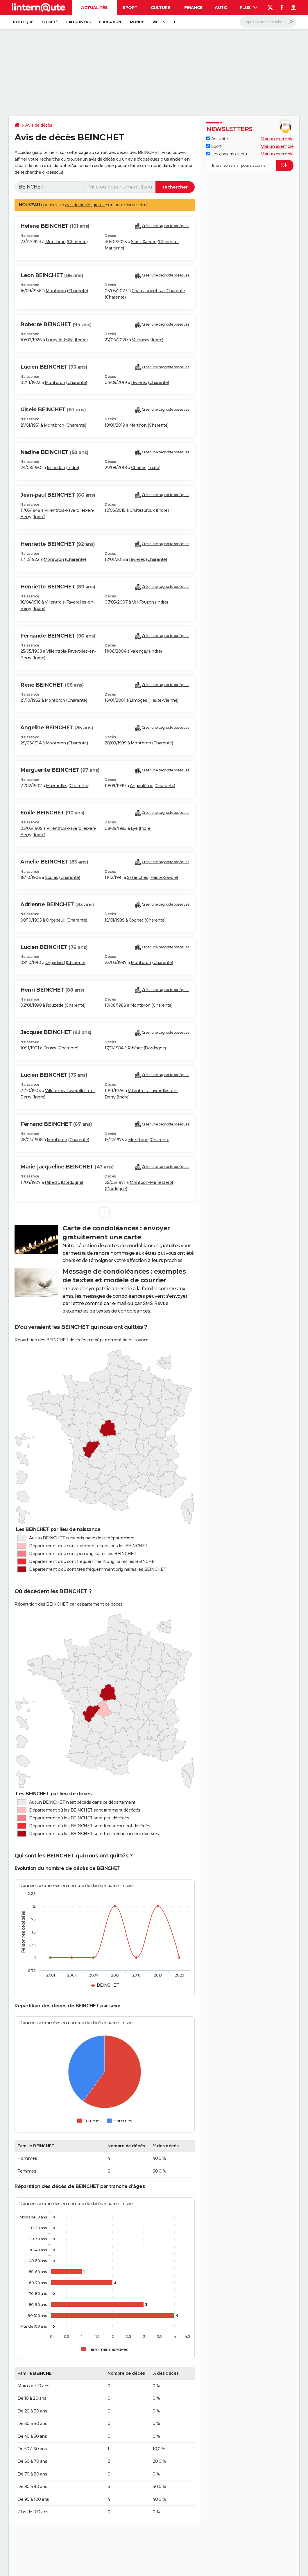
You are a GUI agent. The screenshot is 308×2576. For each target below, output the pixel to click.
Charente (77, 241)
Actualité (217, 138)
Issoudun (56, 467)
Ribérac (135, 1048)
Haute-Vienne (163, 700)
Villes (159, 22)
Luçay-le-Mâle (60, 339)
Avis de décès (38, 125)
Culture (160, 7)
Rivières (139, 382)
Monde (137, 22)
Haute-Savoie (164, 877)
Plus (249, 7)
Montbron (55, 241)
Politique (23, 22)
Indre (81, 339)
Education (110, 22)
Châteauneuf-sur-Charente (158, 290)
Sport (130, 7)
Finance (193, 7)
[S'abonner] (249, 165)
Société (50, 22)
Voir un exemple (277, 138)
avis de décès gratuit (85, 204)
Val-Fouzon (143, 602)
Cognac (136, 920)
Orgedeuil (55, 920)
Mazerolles (56, 785)
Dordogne (155, 1048)
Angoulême (141, 785)
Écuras (51, 877)
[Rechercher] (268, 22)
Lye (134, 828)
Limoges (138, 700)
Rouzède (55, 1005)
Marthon (138, 425)
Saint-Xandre (144, 241)
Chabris (138, 467)
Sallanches (137, 877)
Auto (221, 7)
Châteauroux (142, 510)
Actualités (94, 7)
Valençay (140, 339)
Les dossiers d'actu (226, 154)
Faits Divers (78, 22)
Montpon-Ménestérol (151, 1182)
